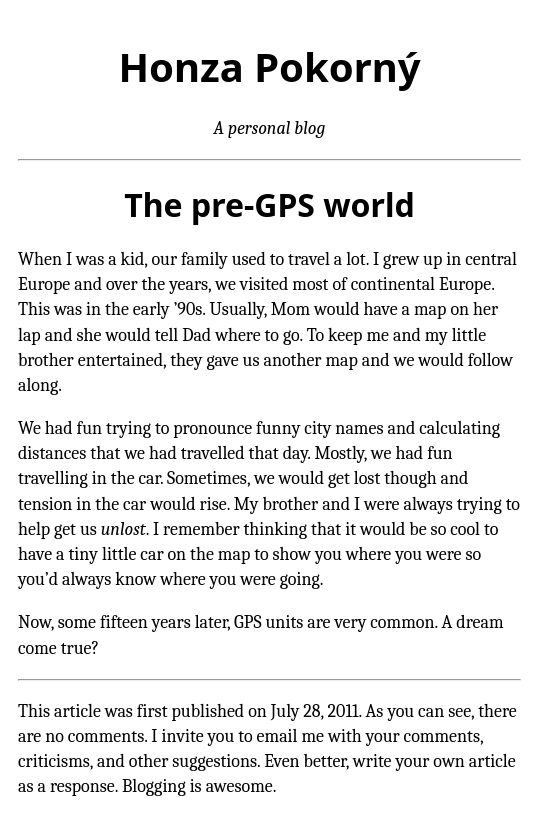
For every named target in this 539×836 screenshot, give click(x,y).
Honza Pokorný (269, 66)
